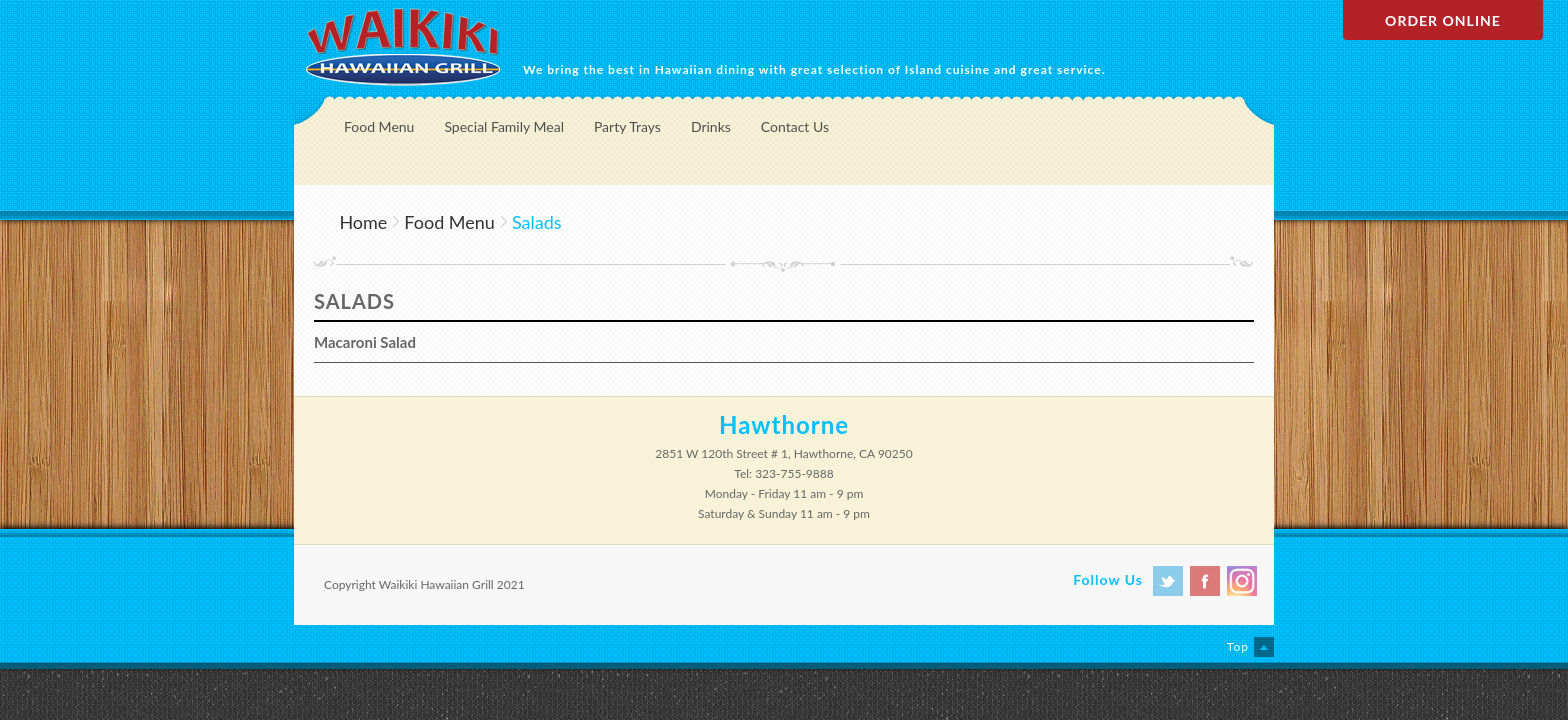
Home (363, 222)
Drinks (711, 126)
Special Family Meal (504, 126)
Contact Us (795, 126)
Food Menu (379, 126)
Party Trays (627, 126)
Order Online (1443, 20)
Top (1238, 646)
